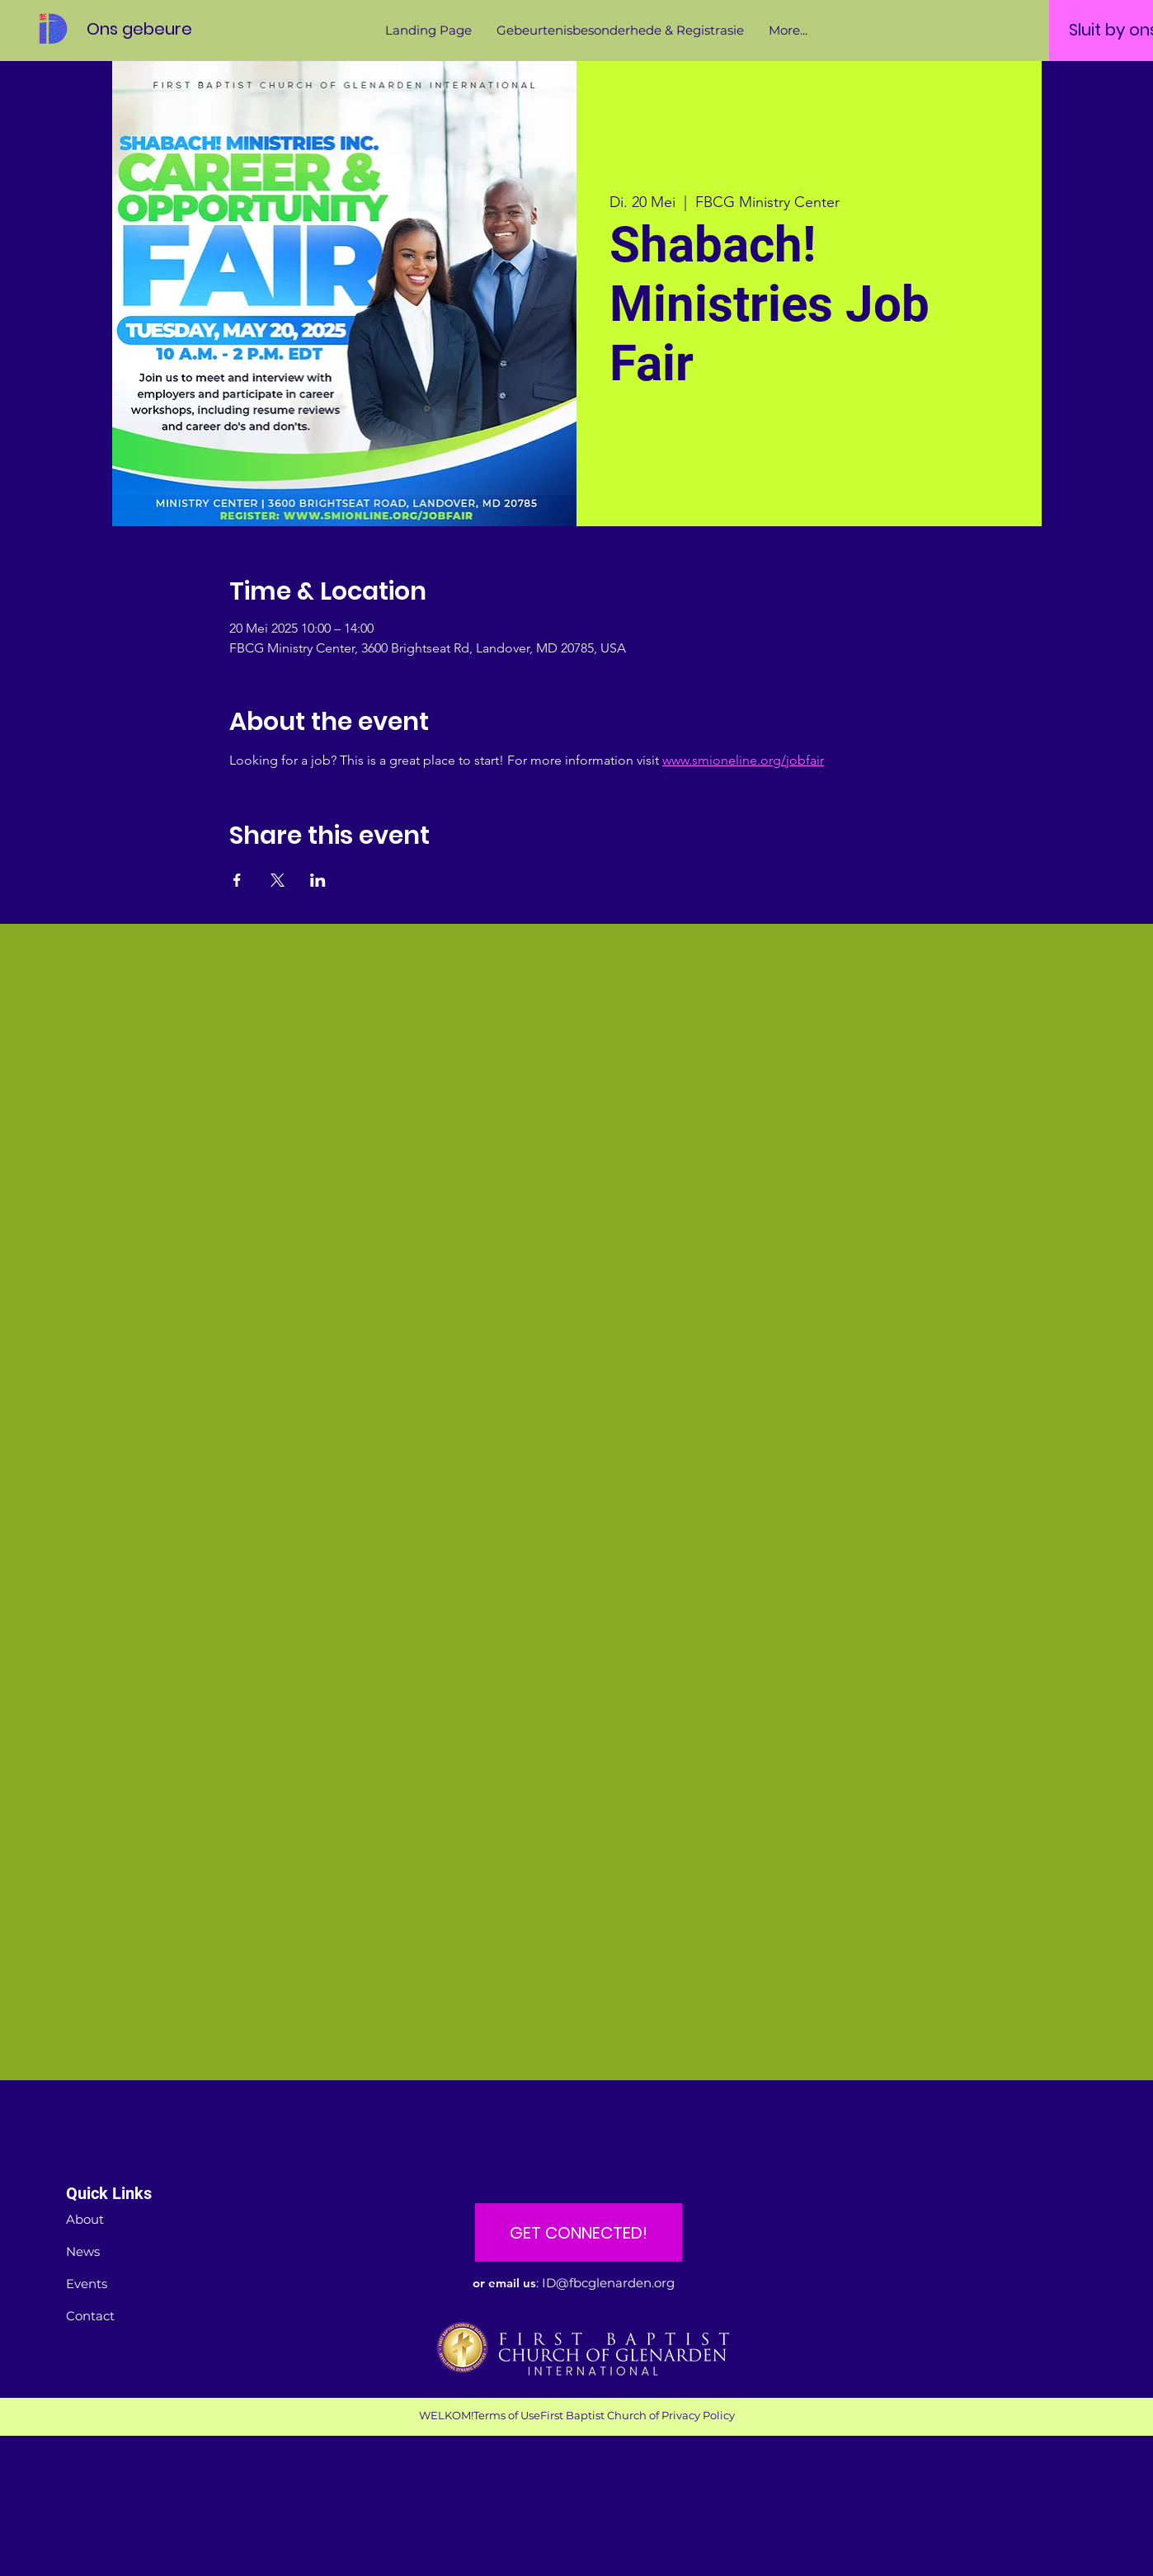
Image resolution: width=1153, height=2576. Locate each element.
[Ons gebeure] (161, 28)
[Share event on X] (277, 880)
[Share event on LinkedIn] (318, 880)
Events (86, 2283)
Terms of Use (506, 2415)
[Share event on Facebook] (237, 880)
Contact (90, 2316)
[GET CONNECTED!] (578, 2232)
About (85, 2219)
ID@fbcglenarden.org (608, 2283)
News (83, 2251)
